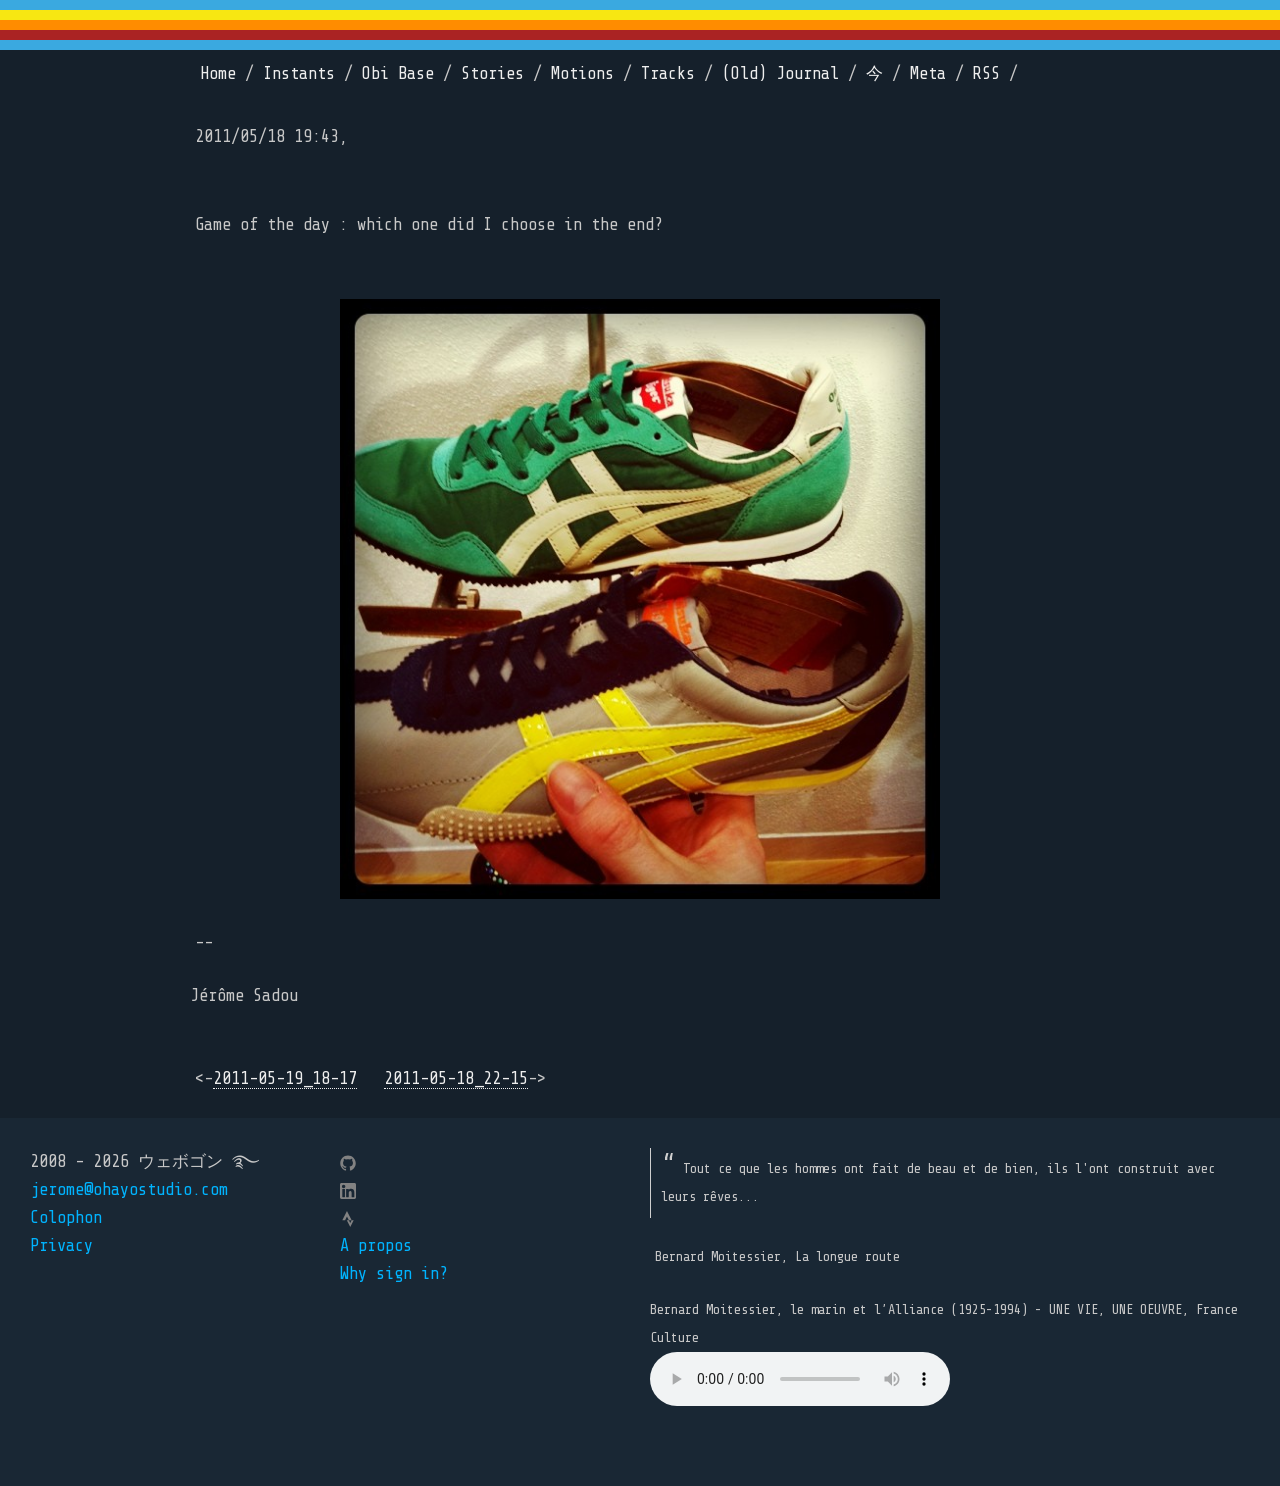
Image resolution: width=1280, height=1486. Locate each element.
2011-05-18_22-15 (456, 1078)
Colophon (66, 1217)
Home (218, 73)
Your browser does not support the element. (800, 1379)
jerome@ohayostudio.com (129, 1189)
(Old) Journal (780, 73)
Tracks (668, 73)
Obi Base (398, 73)
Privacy (61, 1245)
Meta (928, 73)
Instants (299, 73)
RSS (986, 73)
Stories (492, 73)
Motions (582, 73)
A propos (376, 1245)
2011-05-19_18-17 (285, 1078)
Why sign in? (394, 1273)
